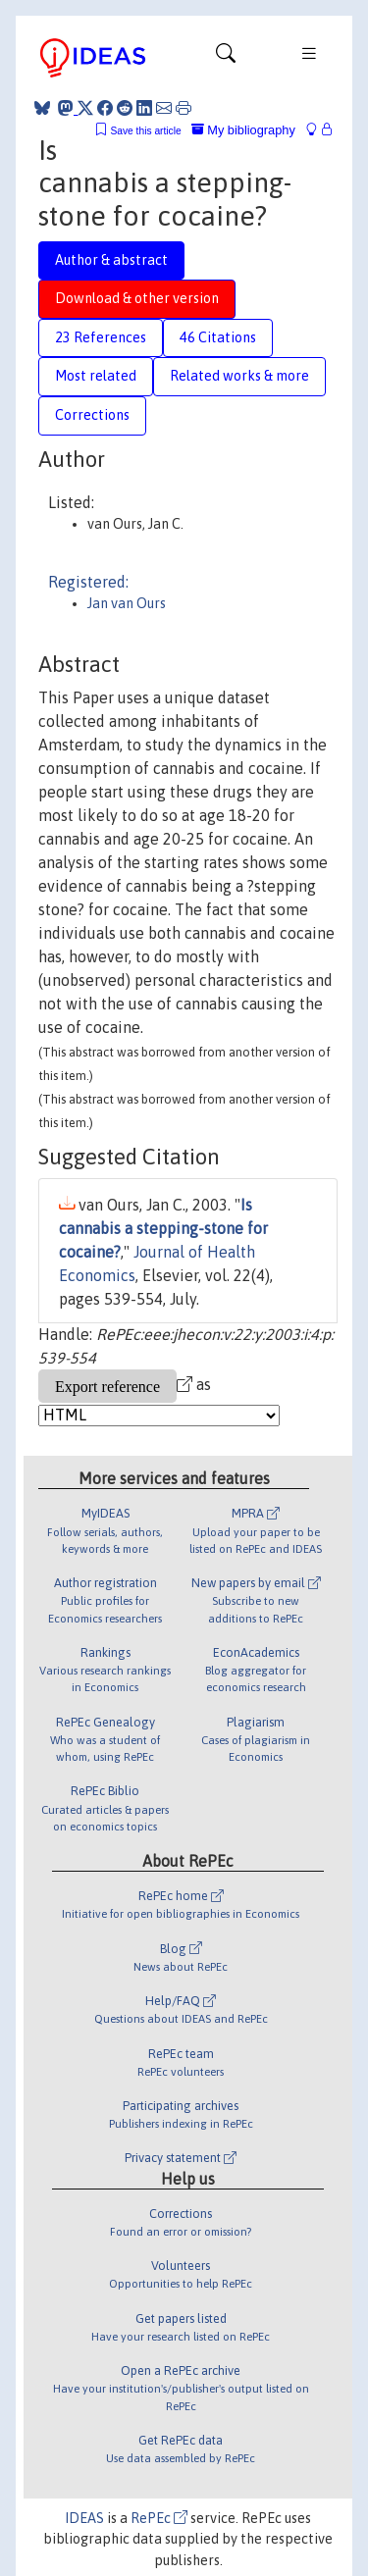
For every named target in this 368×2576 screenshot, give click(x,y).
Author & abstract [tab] (111, 260)
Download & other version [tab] (137, 298)
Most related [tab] (95, 376)
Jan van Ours (126, 603)
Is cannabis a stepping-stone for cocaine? (163, 1228)
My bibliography (243, 130)
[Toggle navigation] (225, 57)
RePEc (159, 2518)
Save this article (145, 131)
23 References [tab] (100, 337)
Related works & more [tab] (239, 376)
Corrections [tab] (92, 415)
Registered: (88, 582)
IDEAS (84, 2518)
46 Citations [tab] (218, 337)
